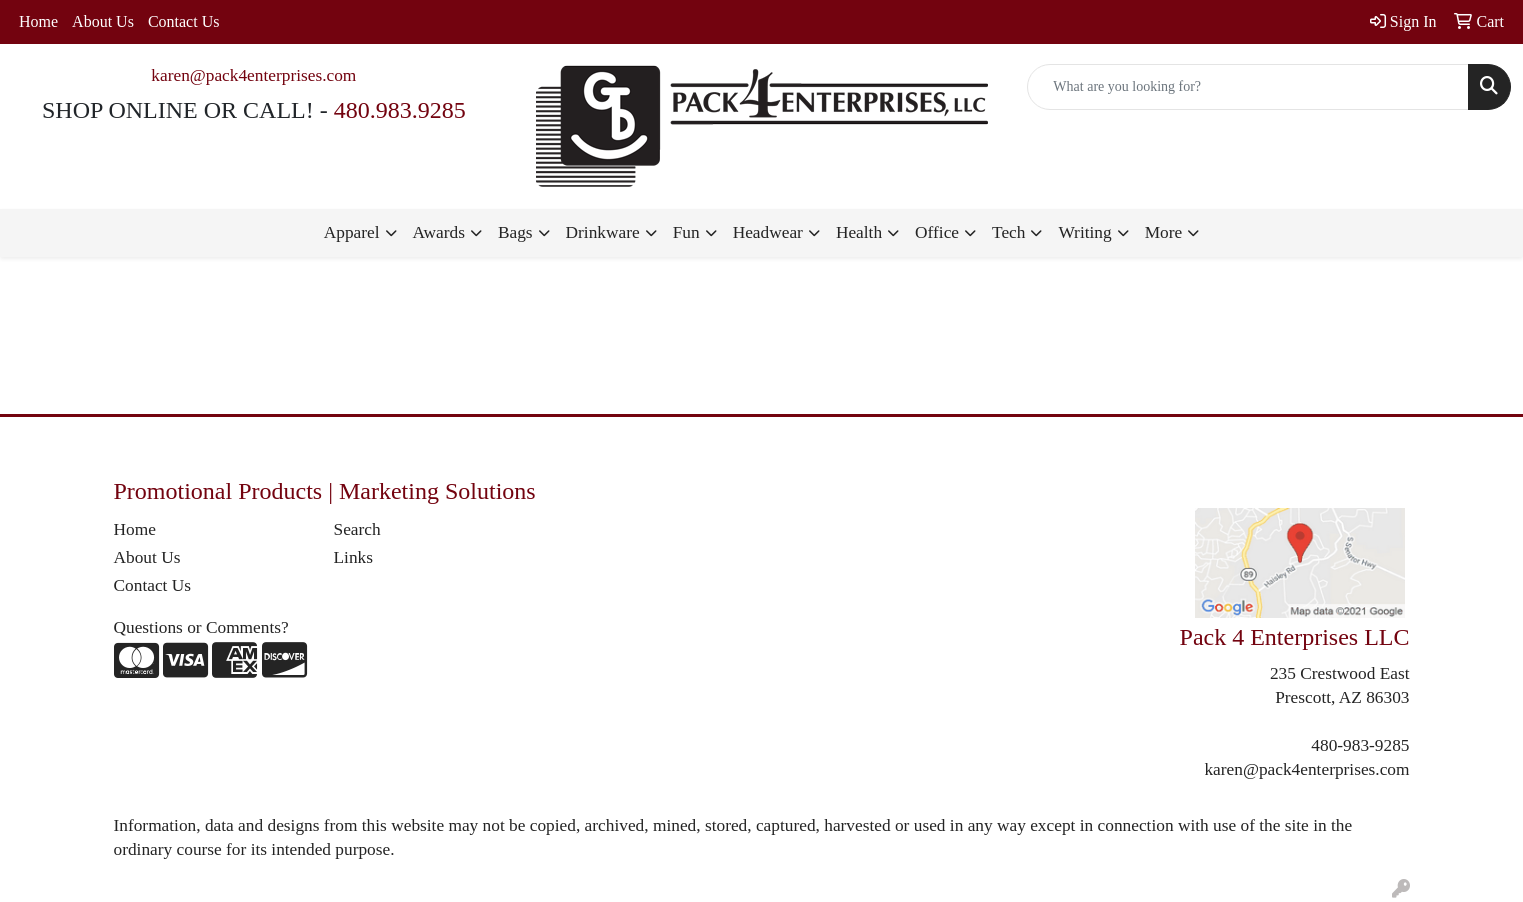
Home (38, 21)
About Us (103, 21)
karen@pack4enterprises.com (253, 75)
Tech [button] (1008, 232)
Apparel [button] (352, 232)
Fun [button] (686, 232)
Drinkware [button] (603, 232)
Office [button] (937, 232)
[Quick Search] (1248, 87)
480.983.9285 (400, 110)
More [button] (1164, 232)
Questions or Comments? (201, 627)
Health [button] (859, 232)
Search (357, 529)
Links (353, 557)
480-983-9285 (1360, 745)
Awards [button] (439, 232)
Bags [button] (515, 232)
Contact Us (184, 21)
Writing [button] (1084, 232)
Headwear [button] (768, 232)
